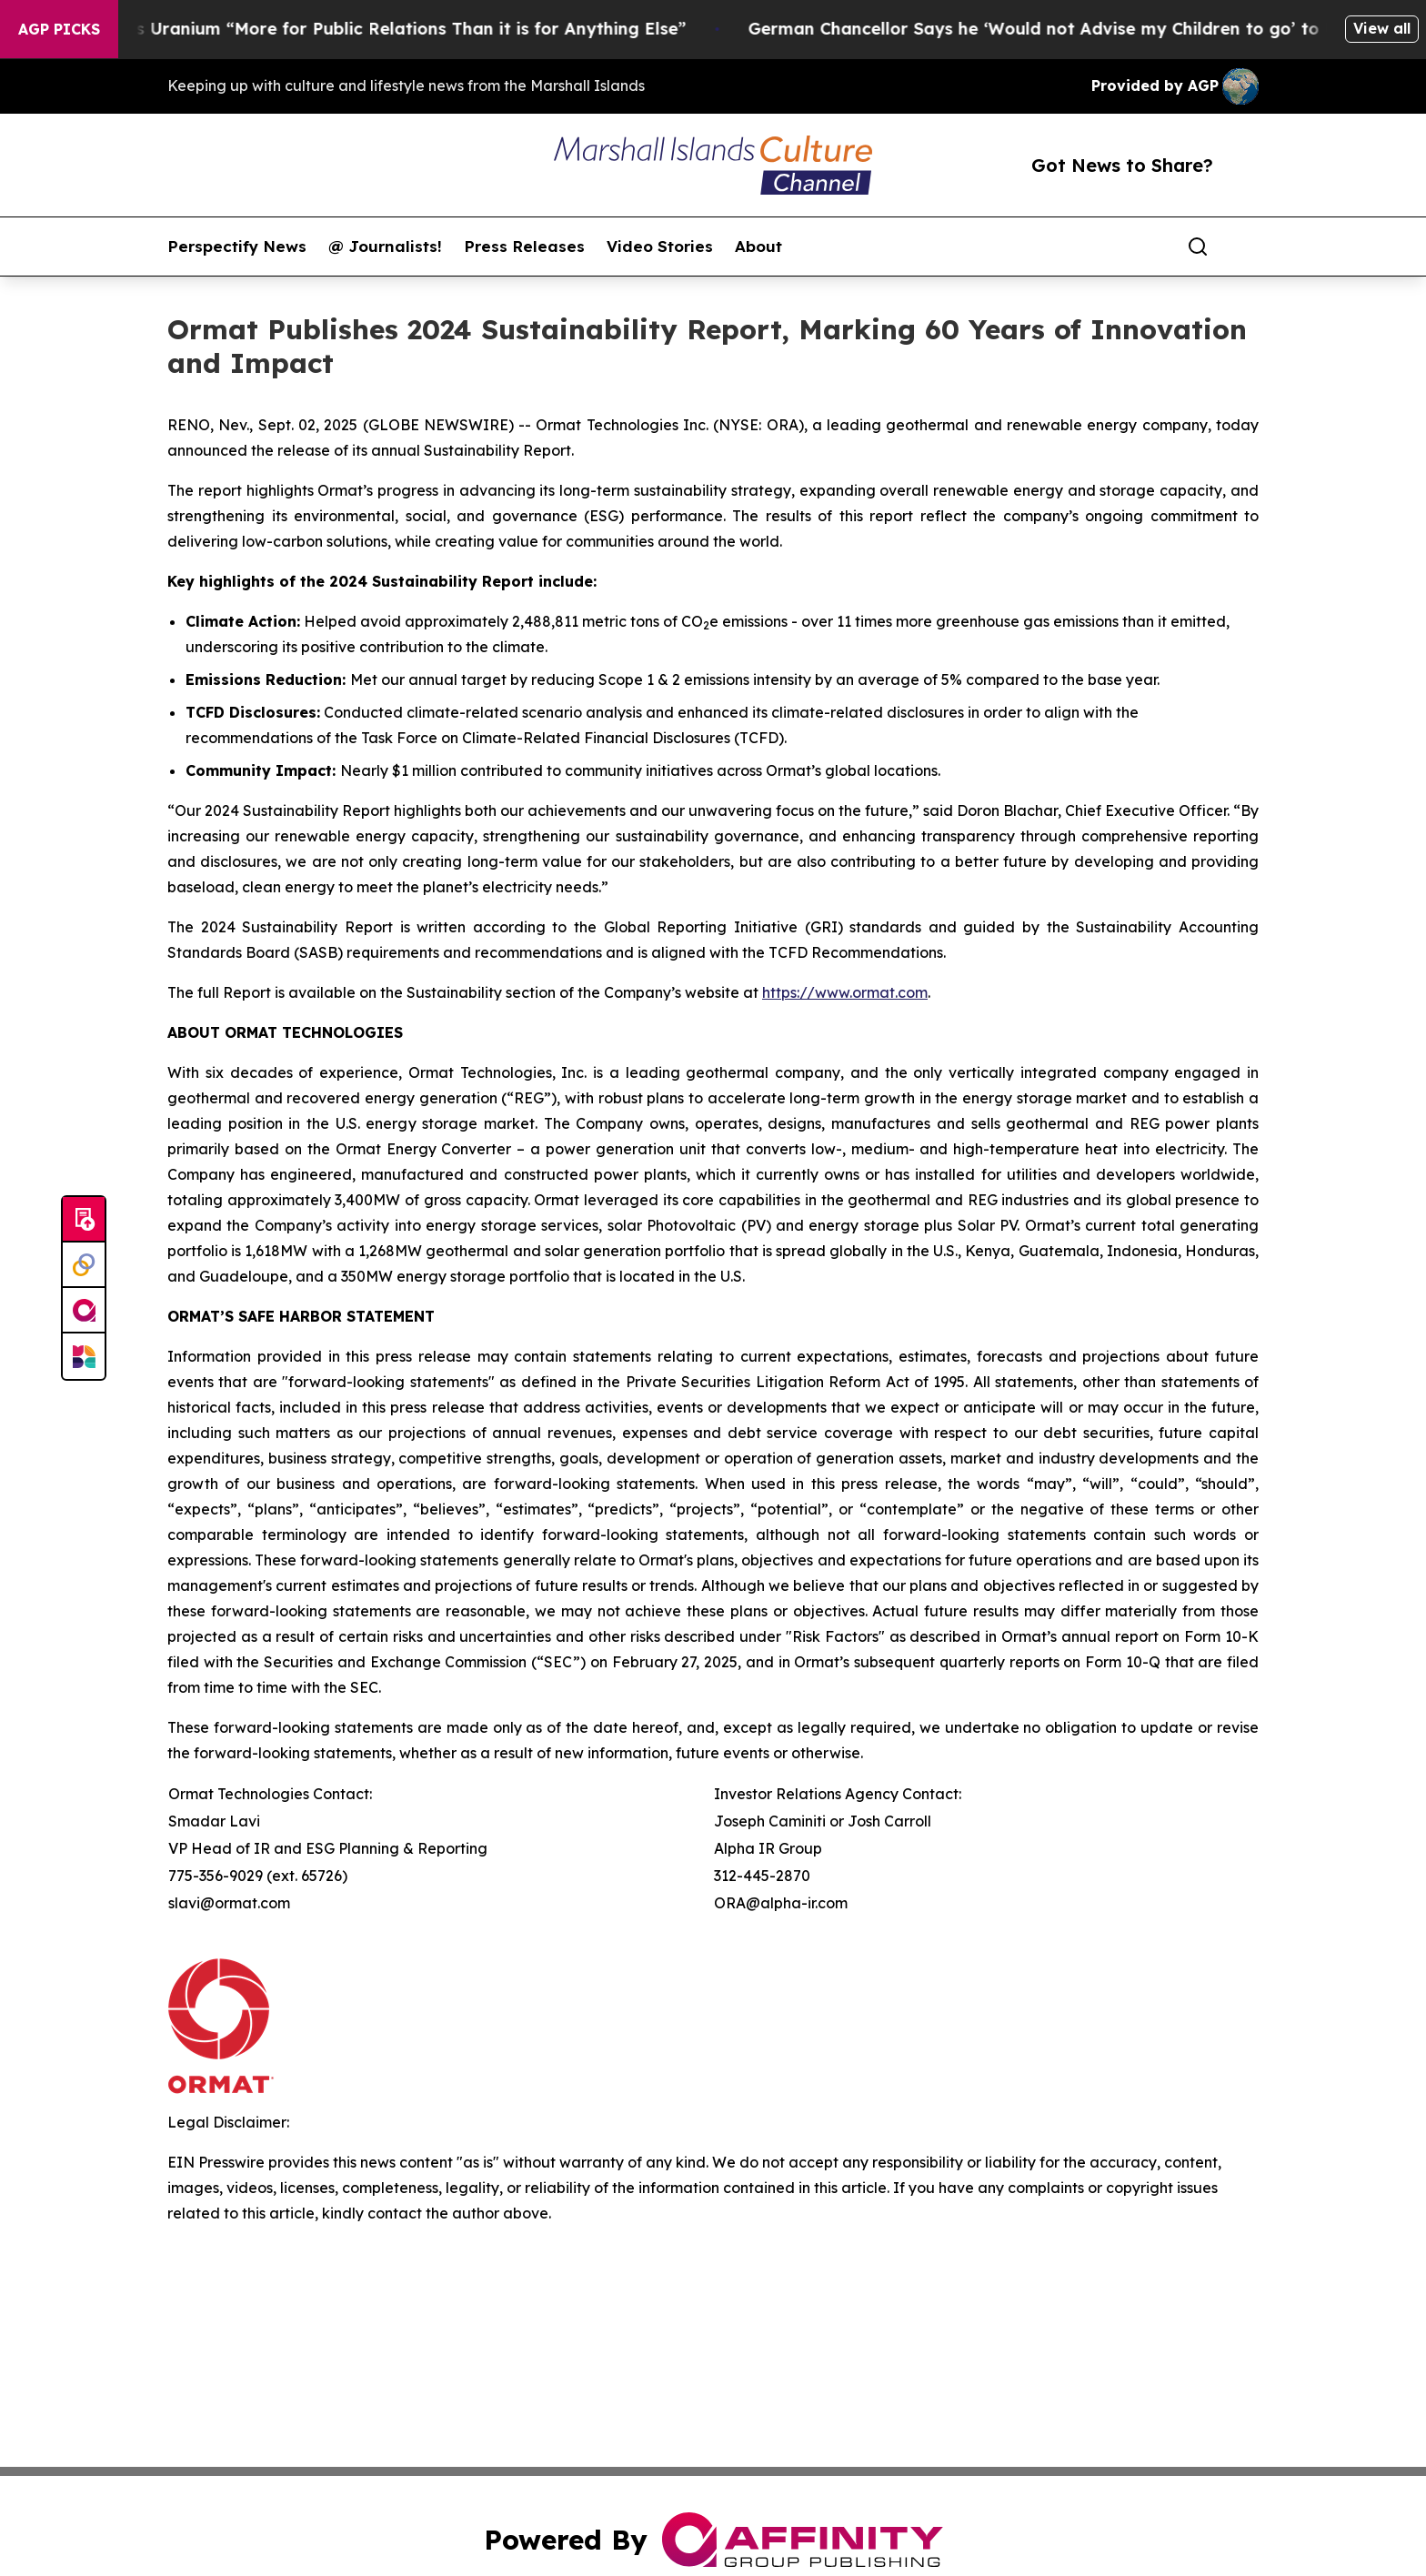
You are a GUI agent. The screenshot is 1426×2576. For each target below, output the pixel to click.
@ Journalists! (385, 246)
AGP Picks (59, 29)
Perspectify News (236, 246)
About (758, 246)
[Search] (1198, 246)
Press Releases (524, 246)
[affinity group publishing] (84, 1310)
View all (1382, 28)
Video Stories (660, 246)
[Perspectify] (84, 1265)
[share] (1246, 246)
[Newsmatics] (84, 1356)
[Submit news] (84, 1220)
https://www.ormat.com (845, 992)
